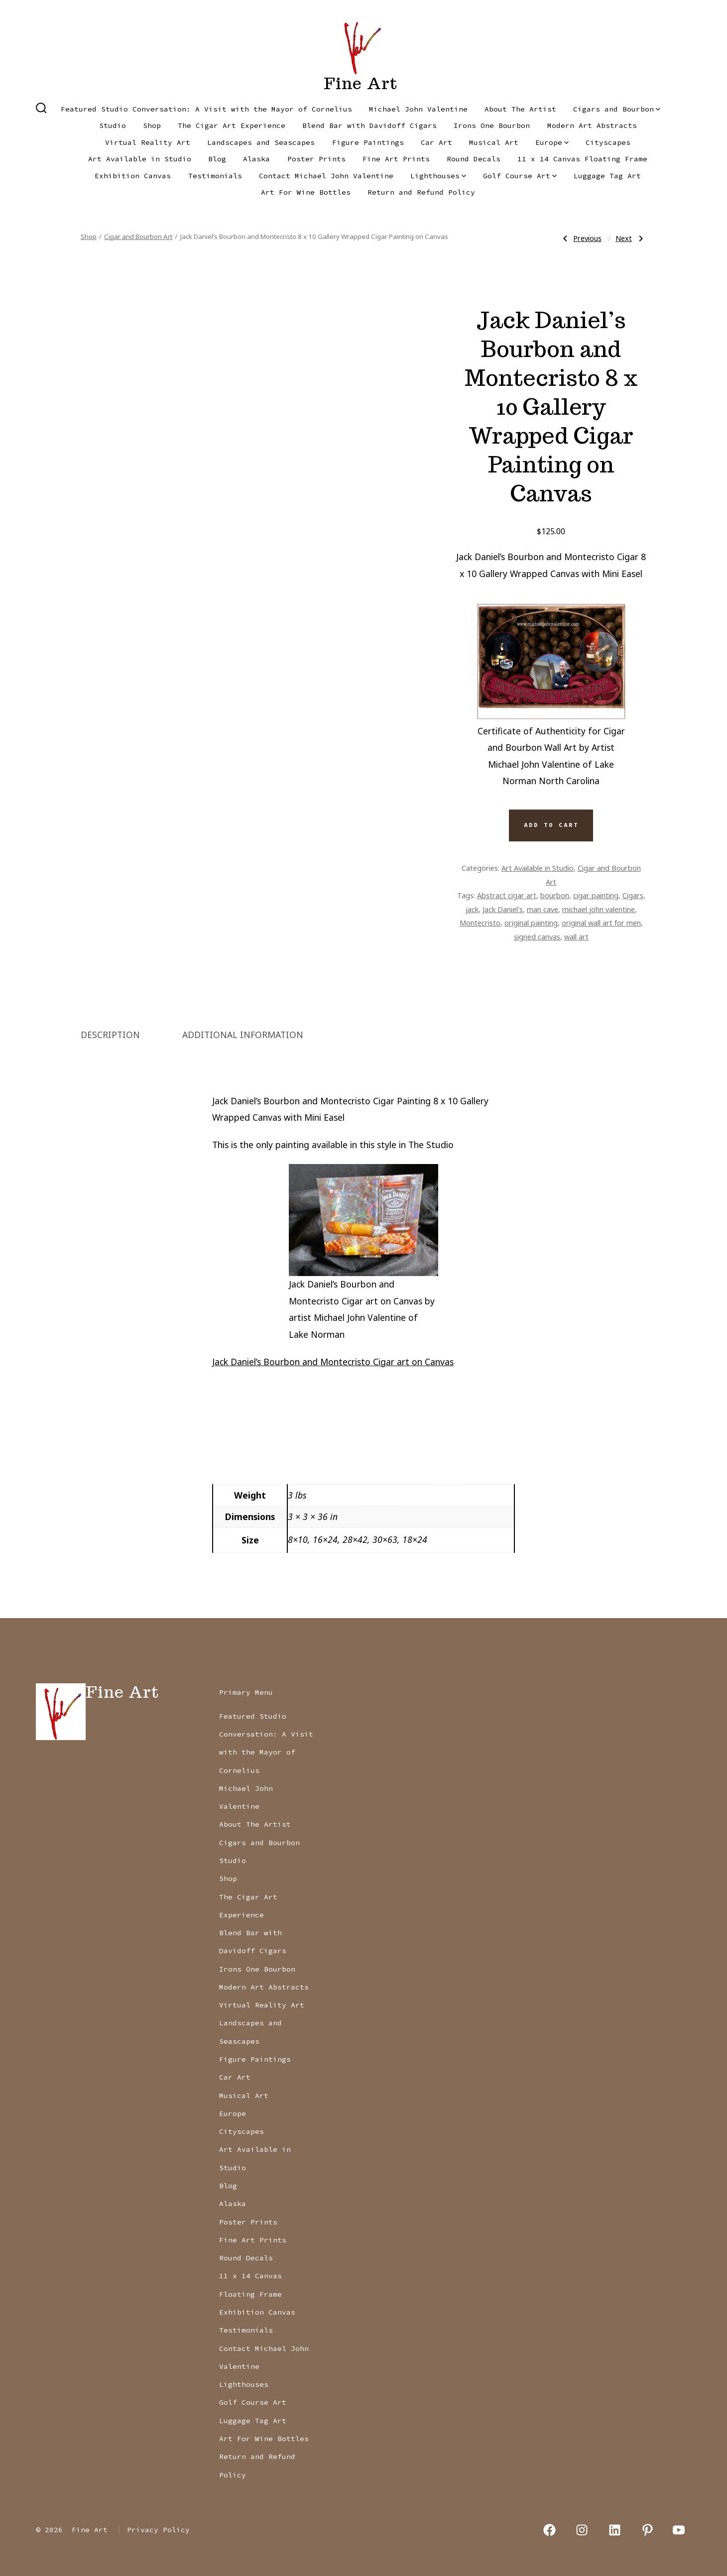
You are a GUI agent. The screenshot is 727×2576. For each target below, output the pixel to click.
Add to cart (551, 824)
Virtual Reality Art (147, 142)
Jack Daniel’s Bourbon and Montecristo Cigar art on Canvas (333, 1362)
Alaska (256, 158)
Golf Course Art (520, 175)
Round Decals (473, 158)
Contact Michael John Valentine (326, 175)
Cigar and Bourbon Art (138, 236)
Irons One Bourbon (492, 125)
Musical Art (493, 142)
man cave (542, 909)
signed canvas (537, 936)
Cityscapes (608, 142)
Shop (152, 125)
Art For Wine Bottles (306, 192)
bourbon (554, 895)
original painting (531, 923)
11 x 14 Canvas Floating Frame (582, 158)
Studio (112, 125)
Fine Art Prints (396, 158)
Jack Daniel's (503, 909)
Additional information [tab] (242, 1035)
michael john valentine (598, 909)
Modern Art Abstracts (592, 125)
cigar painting (595, 895)
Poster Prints (316, 158)
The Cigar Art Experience (231, 125)
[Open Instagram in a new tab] (582, 2530)
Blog (217, 158)
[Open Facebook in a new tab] (549, 2530)
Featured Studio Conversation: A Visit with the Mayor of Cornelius (206, 109)
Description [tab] (110, 1035)
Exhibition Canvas (133, 175)
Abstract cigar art (506, 895)
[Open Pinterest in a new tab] (647, 2530)
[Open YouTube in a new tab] (678, 2530)
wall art (576, 936)
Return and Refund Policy (421, 192)
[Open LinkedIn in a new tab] (614, 2530)
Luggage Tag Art (607, 175)
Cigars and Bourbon (616, 109)
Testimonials (215, 175)
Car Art (436, 142)
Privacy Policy (158, 2529)
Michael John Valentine (418, 109)
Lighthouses (438, 175)
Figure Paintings (368, 142)
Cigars (632, 895)
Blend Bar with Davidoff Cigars (369, 125)
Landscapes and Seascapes (261, 142)
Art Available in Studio (139, 158)
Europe (552, 142)
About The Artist (520, 109)
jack (472, 909)
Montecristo (480, 923)
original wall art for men (601, 923)
